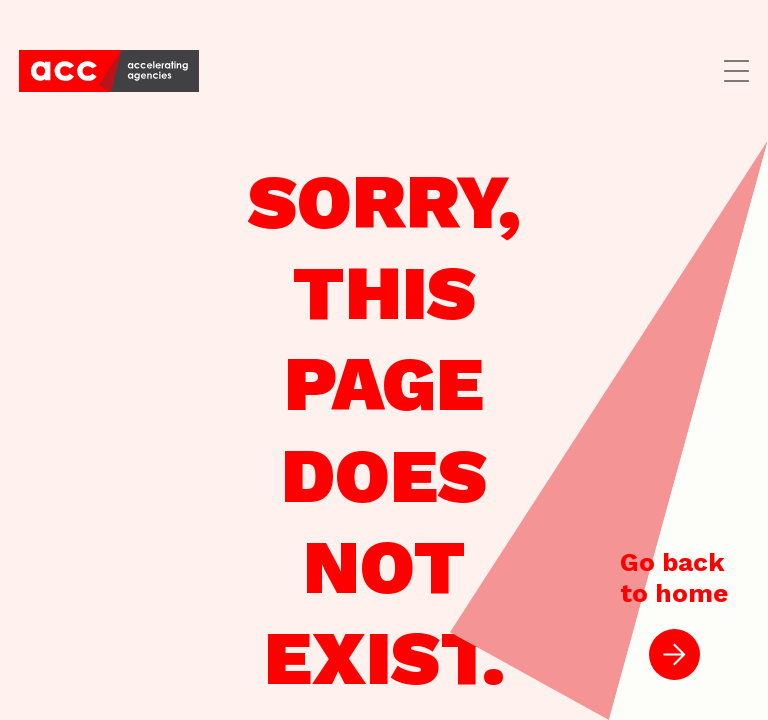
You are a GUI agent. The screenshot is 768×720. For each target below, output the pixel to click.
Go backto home (674, 613)
